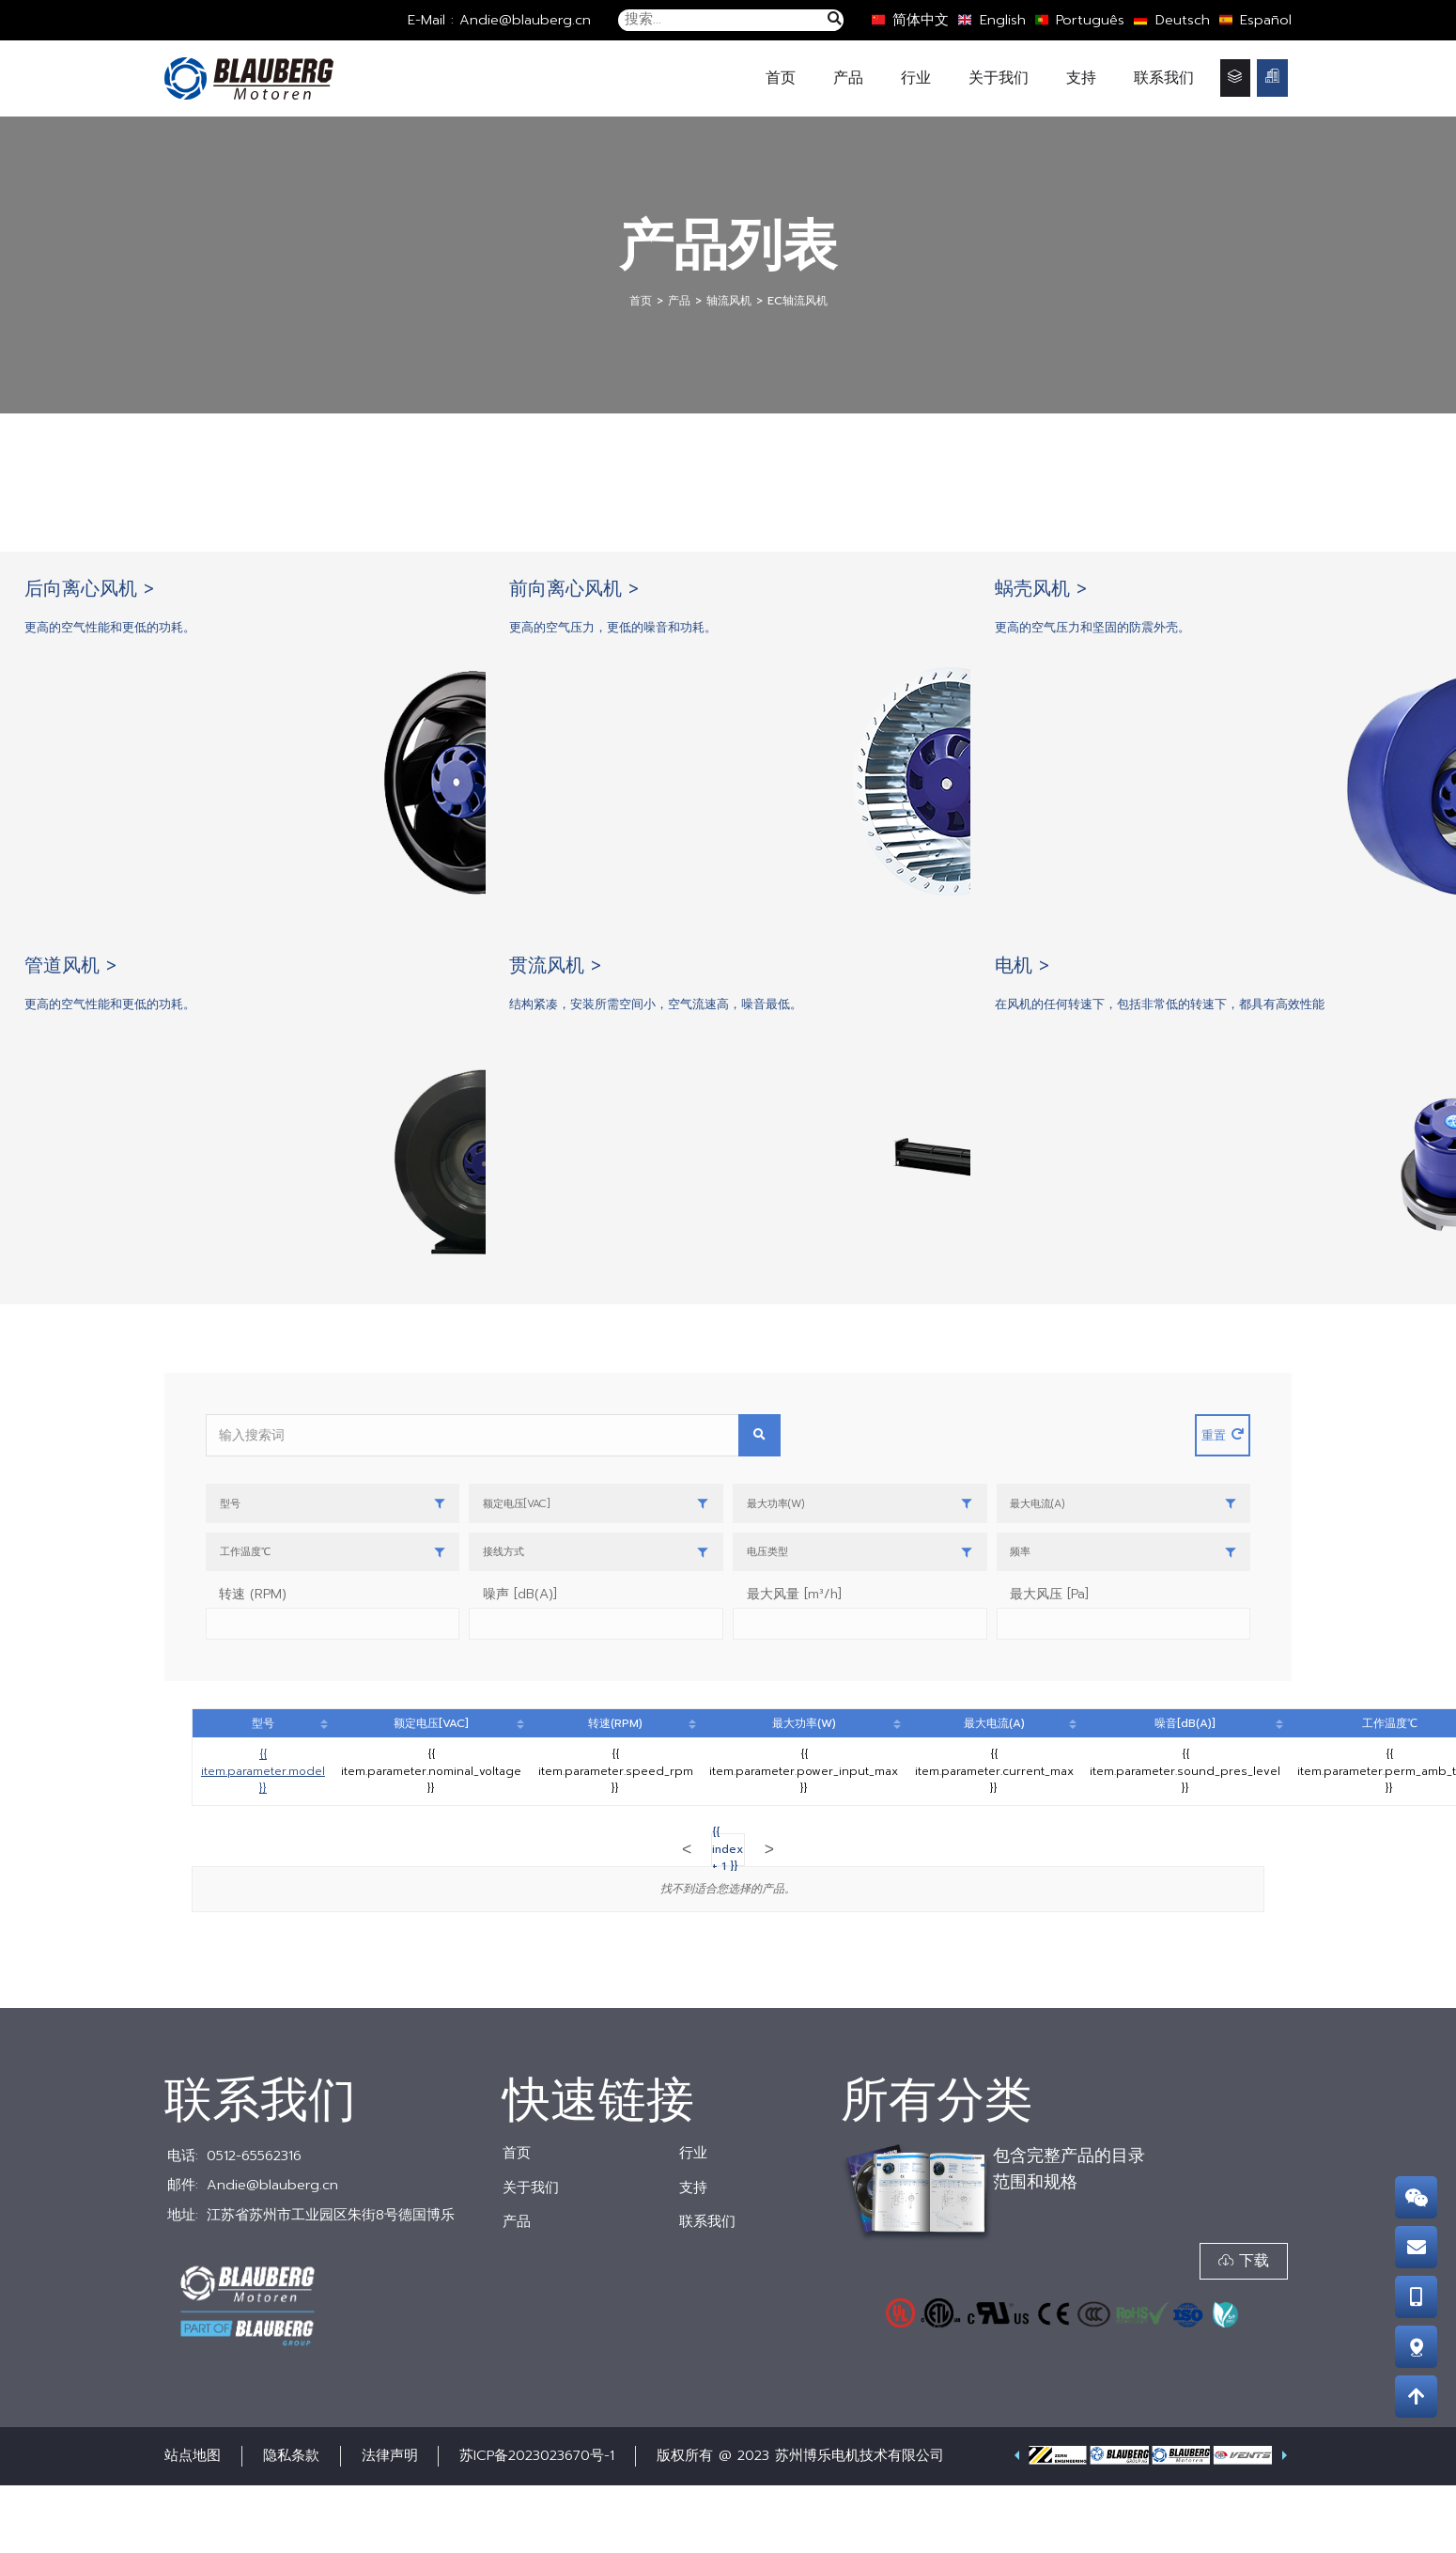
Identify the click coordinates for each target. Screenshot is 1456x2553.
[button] (1238, 2331)
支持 (1081, 77)
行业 (916, 77)
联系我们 (1164, 77)
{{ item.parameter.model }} (263, 1839)
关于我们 (998, 77)
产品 (848, 77)
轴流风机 (728, 300)
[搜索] (834, 19)
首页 (781, 77)
